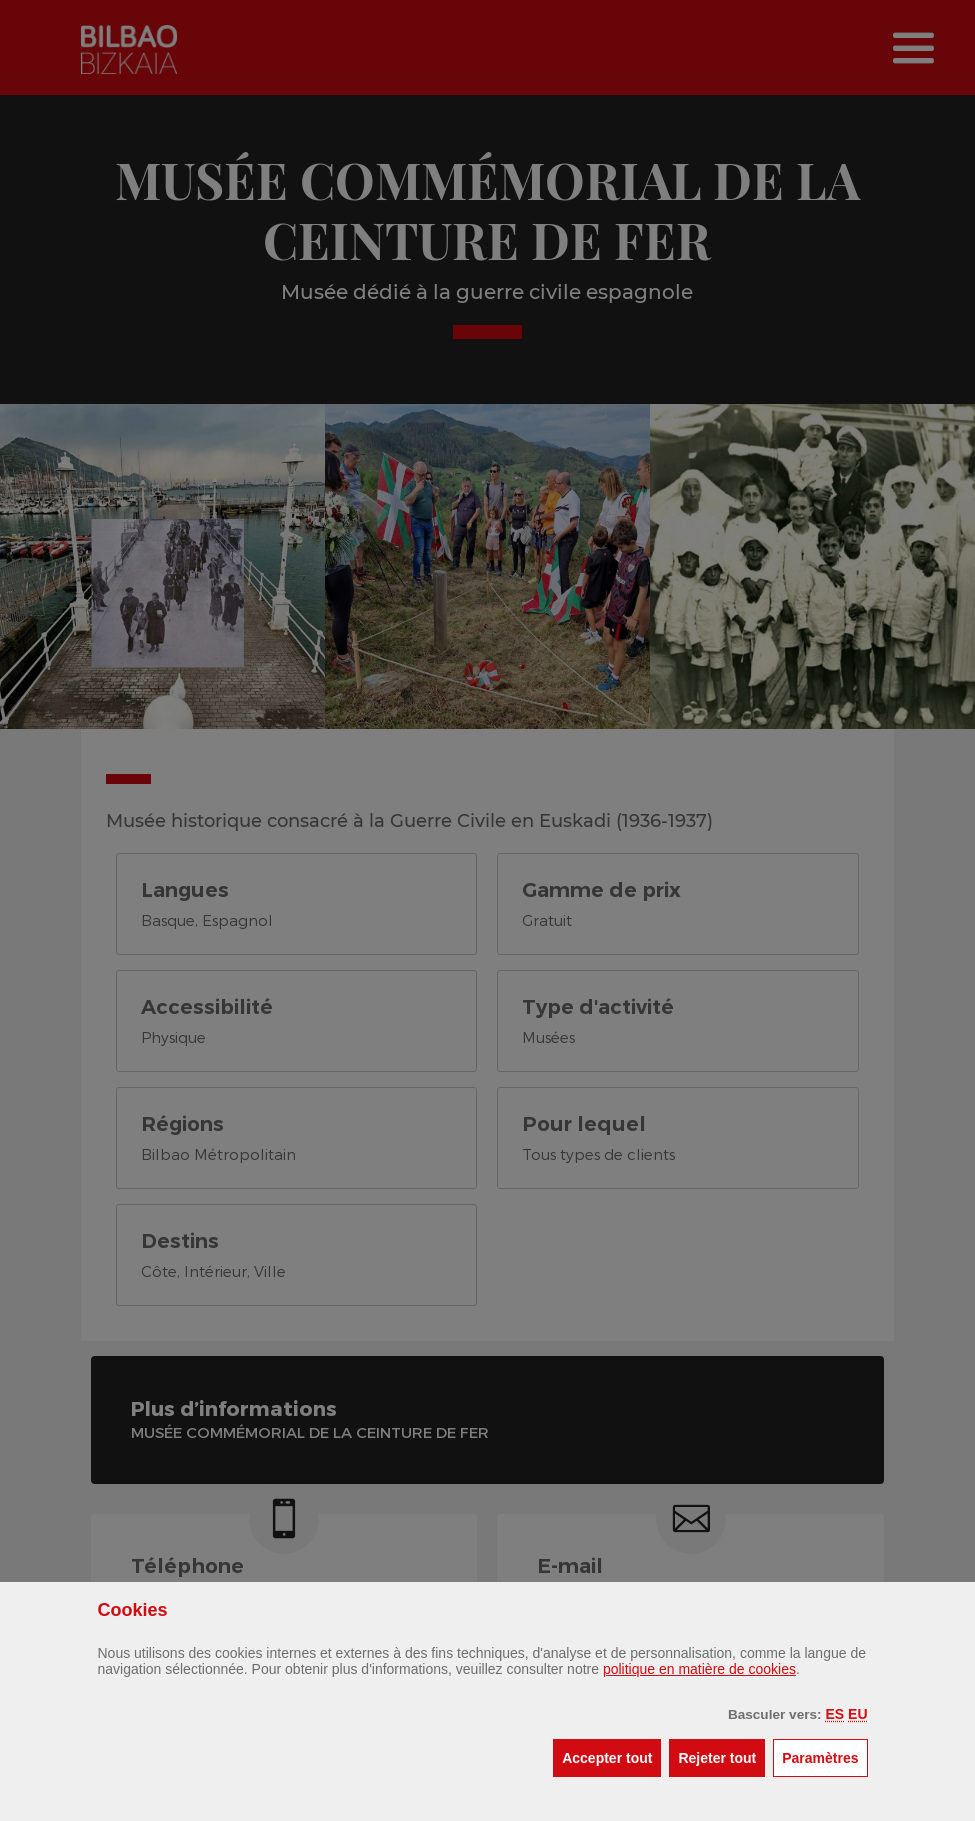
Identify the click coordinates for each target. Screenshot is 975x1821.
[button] (834, 1714)
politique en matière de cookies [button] (699, 1669)
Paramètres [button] (824, 1756)
